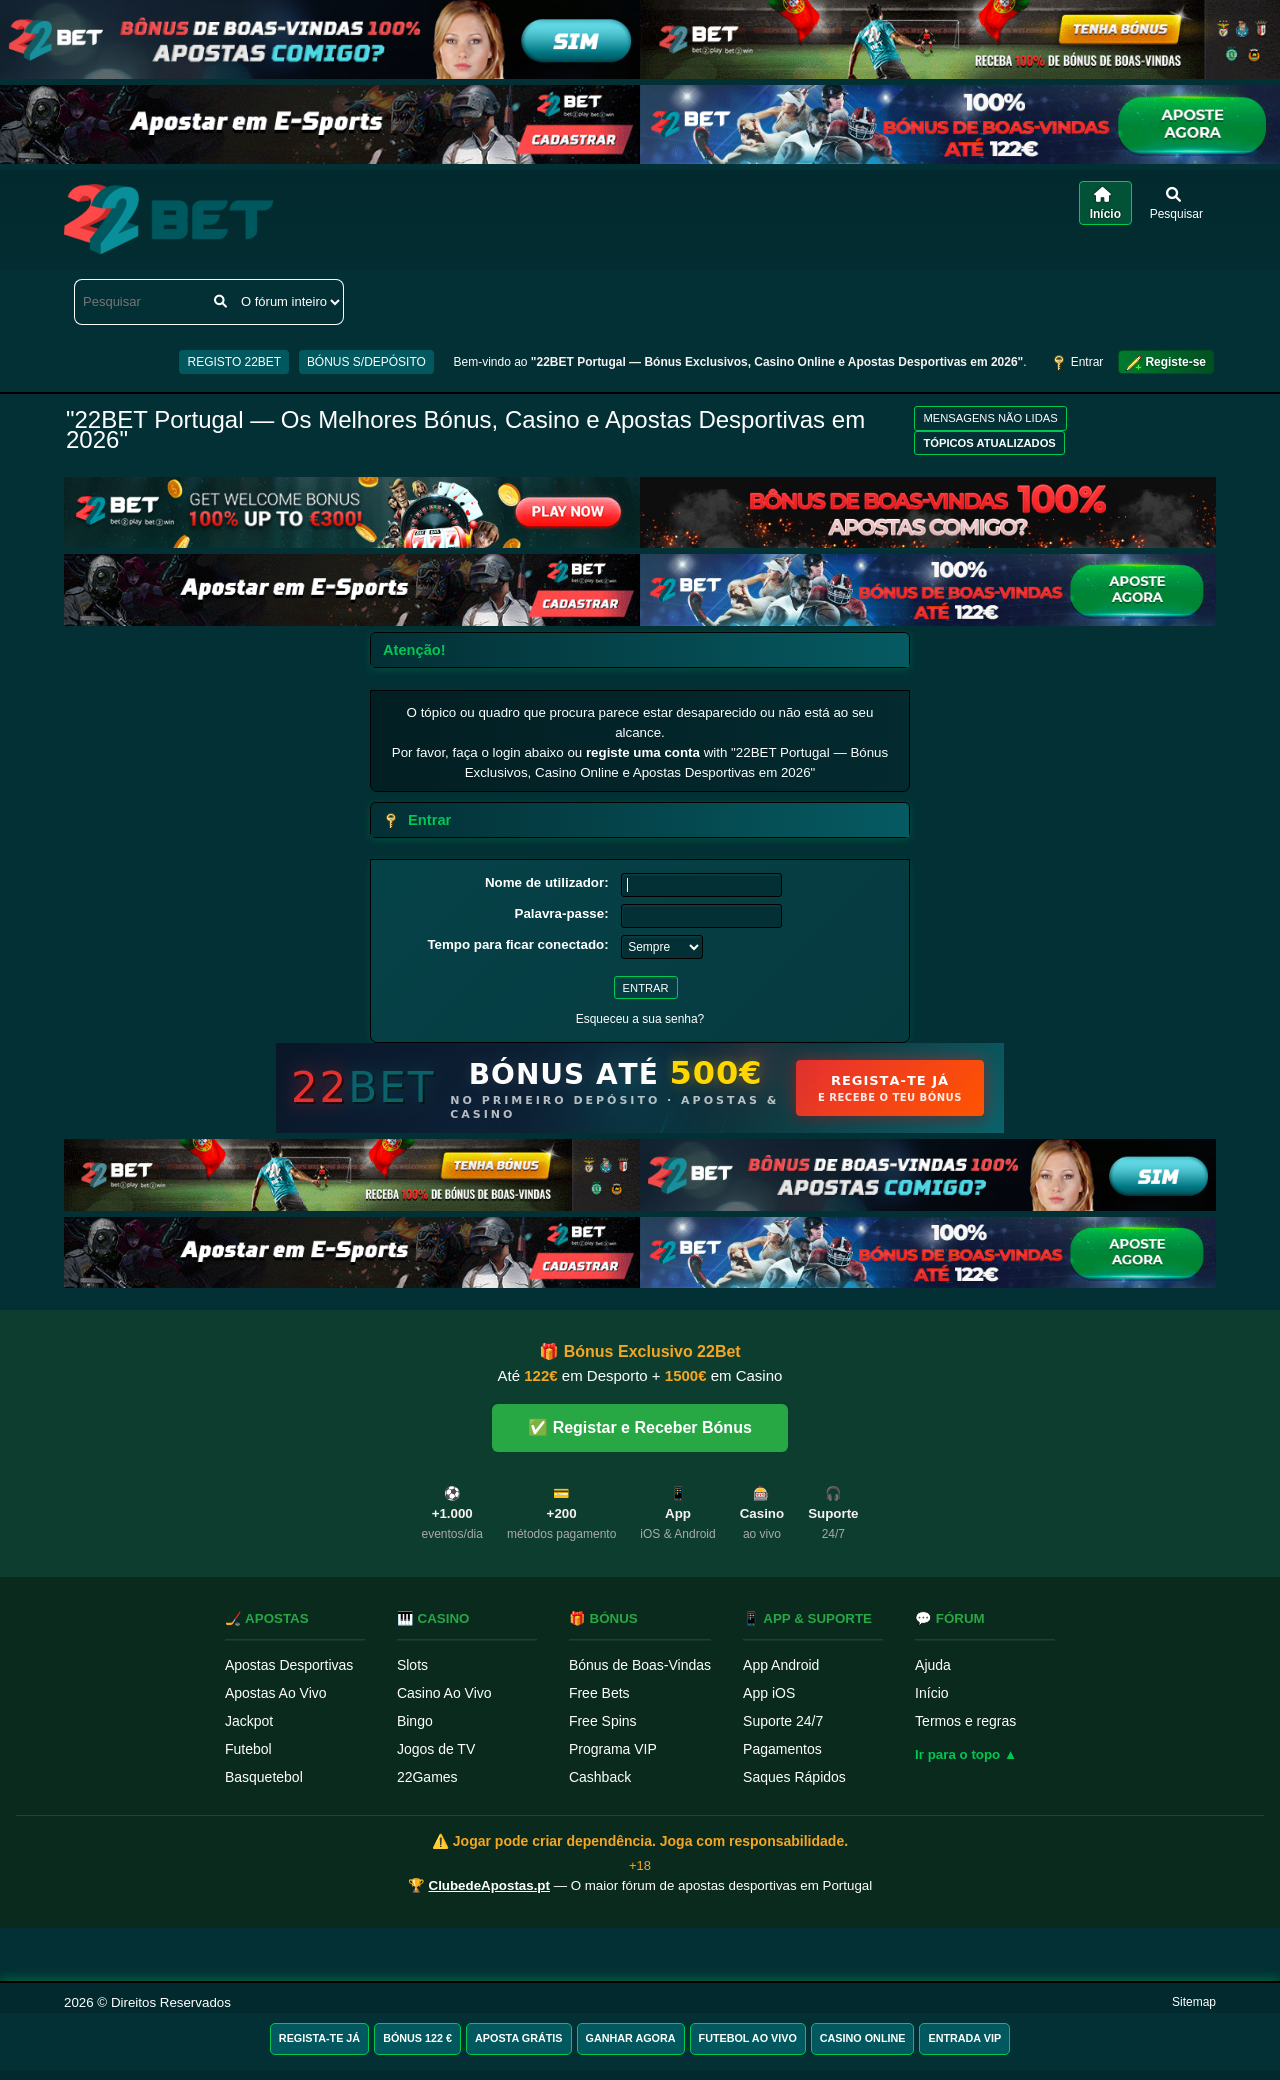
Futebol (248, 1749)
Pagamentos (782, 1749)
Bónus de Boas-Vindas (640, 1665)
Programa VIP (613, 1749)
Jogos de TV (436, 1749)
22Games (427, 1777)
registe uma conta (643, 752)
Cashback (600, 1777)
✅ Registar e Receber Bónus (640, 1427)
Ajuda (933, 1665)
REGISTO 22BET (234, 362)
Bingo (415, 1721)
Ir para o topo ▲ (966, 1754)
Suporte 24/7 (783, 1721)
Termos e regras (965, 1721)
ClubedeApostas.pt (489, 1885)
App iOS (769, 1693)
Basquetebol (264, 1777)
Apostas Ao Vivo (276, 1693)
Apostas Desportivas (289, 1665)
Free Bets (599, 1693)
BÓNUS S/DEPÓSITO (366, 362)
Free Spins (603, 1721)
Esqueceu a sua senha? (640, 1019)
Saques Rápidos (794, 1777)
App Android (781, 1665)
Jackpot (249, 1721)
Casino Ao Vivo (444, 1693)
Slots (412, 1665)
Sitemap (1194, 2002)
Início (931, 1693)
